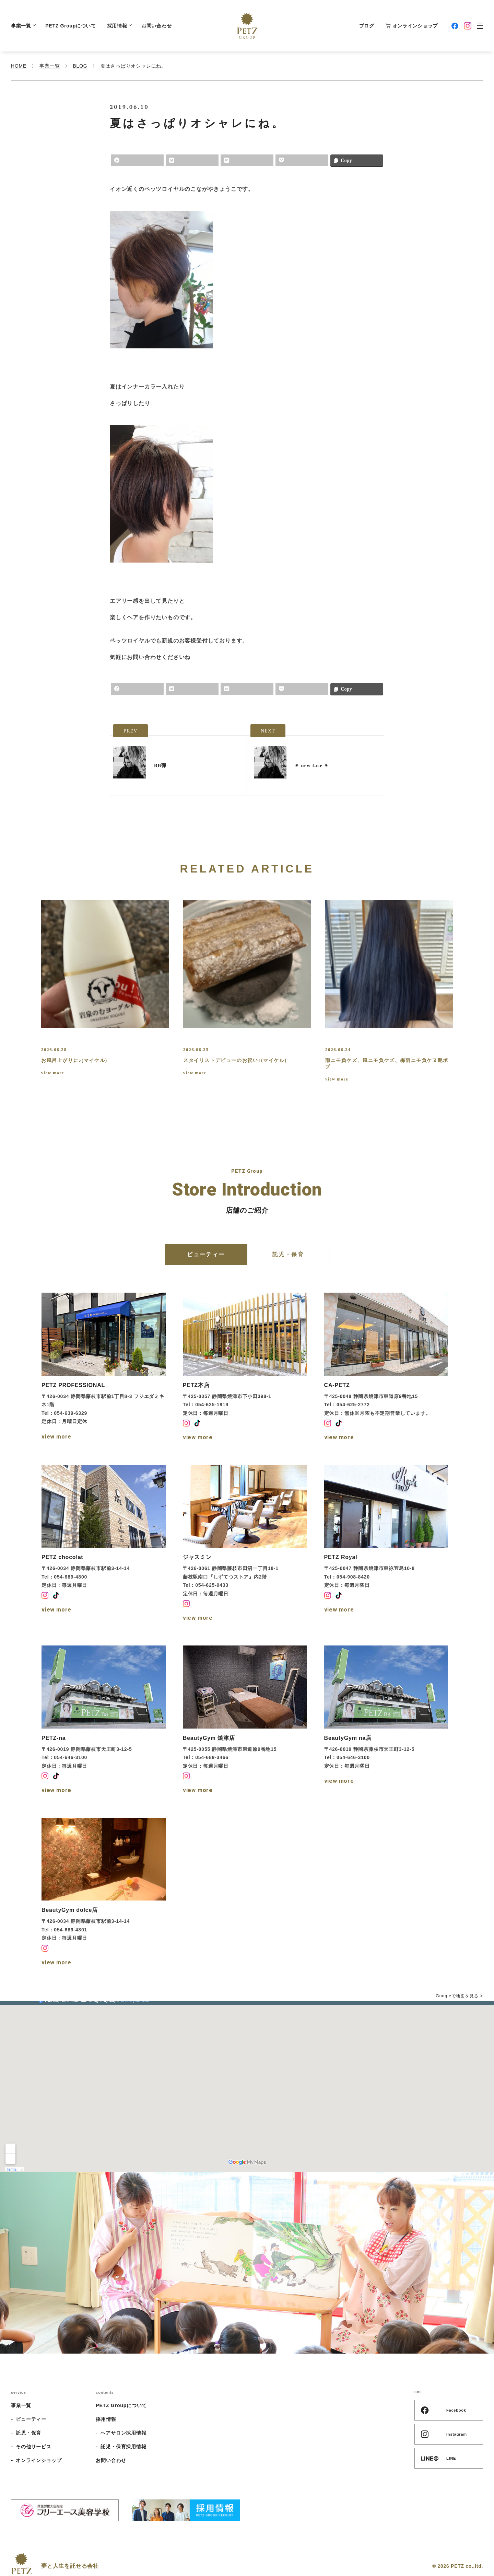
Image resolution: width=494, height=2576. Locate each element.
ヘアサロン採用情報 (123, 2433)
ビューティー (31, 2419)
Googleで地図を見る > (459, 1996)
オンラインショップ (411, 25)
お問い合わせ (156, 25)
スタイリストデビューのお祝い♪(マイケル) (235, 1060)
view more (52, 1073)
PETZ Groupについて (70, 25)
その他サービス (33, 2446)
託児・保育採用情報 (123, 2446)
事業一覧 (22, 25)
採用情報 (118, 25)
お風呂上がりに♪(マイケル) (74, 1060)
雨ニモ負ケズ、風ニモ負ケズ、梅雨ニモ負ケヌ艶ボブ (386, 1063)
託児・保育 (28, 2433)
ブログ (366, 25)
